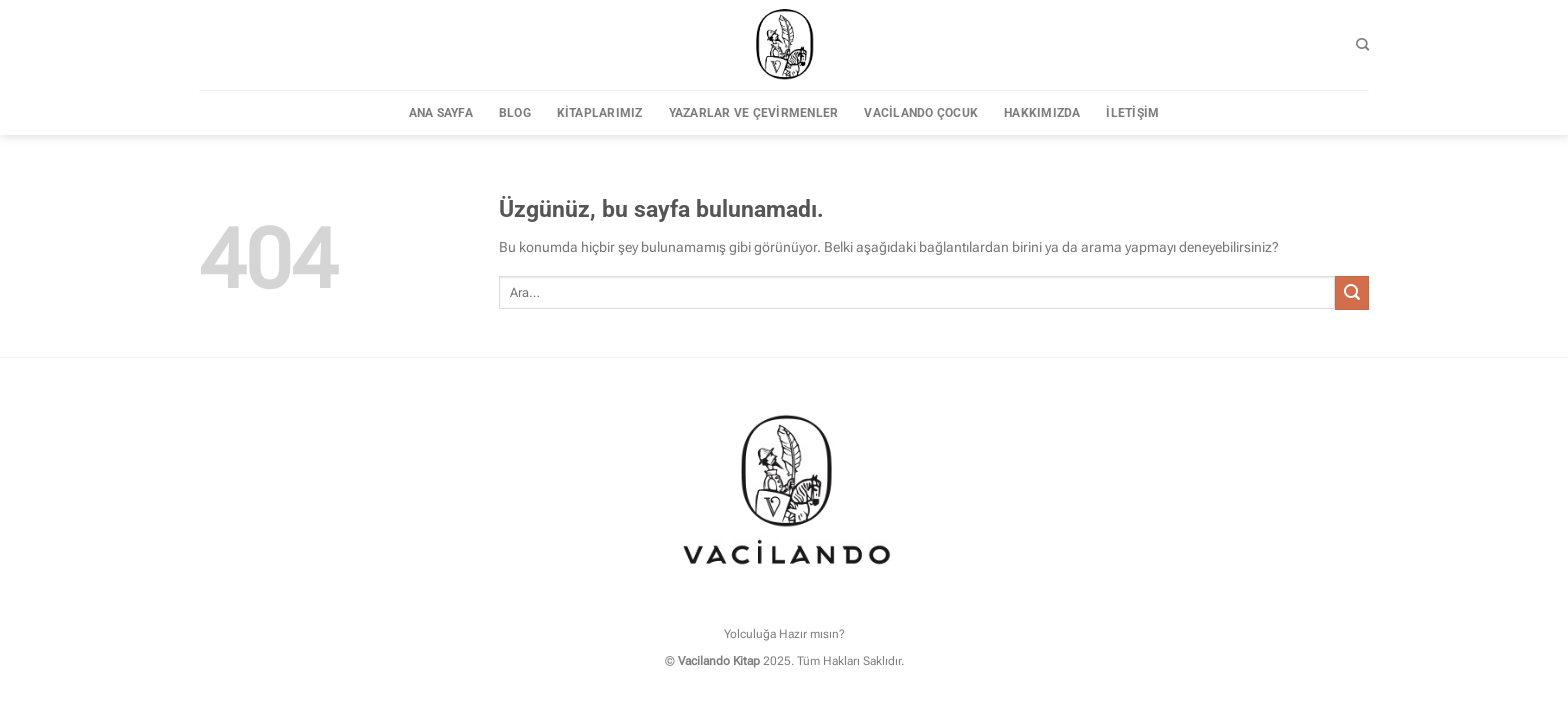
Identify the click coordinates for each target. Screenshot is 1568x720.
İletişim (1132, 113)
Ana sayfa (441, 113)
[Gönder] (1352, 293)
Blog (515, 113)
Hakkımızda (1042, 113)
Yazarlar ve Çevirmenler (754, 113)
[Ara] (1362, 45)
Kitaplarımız (600, 113)
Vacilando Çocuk (921, 113)
